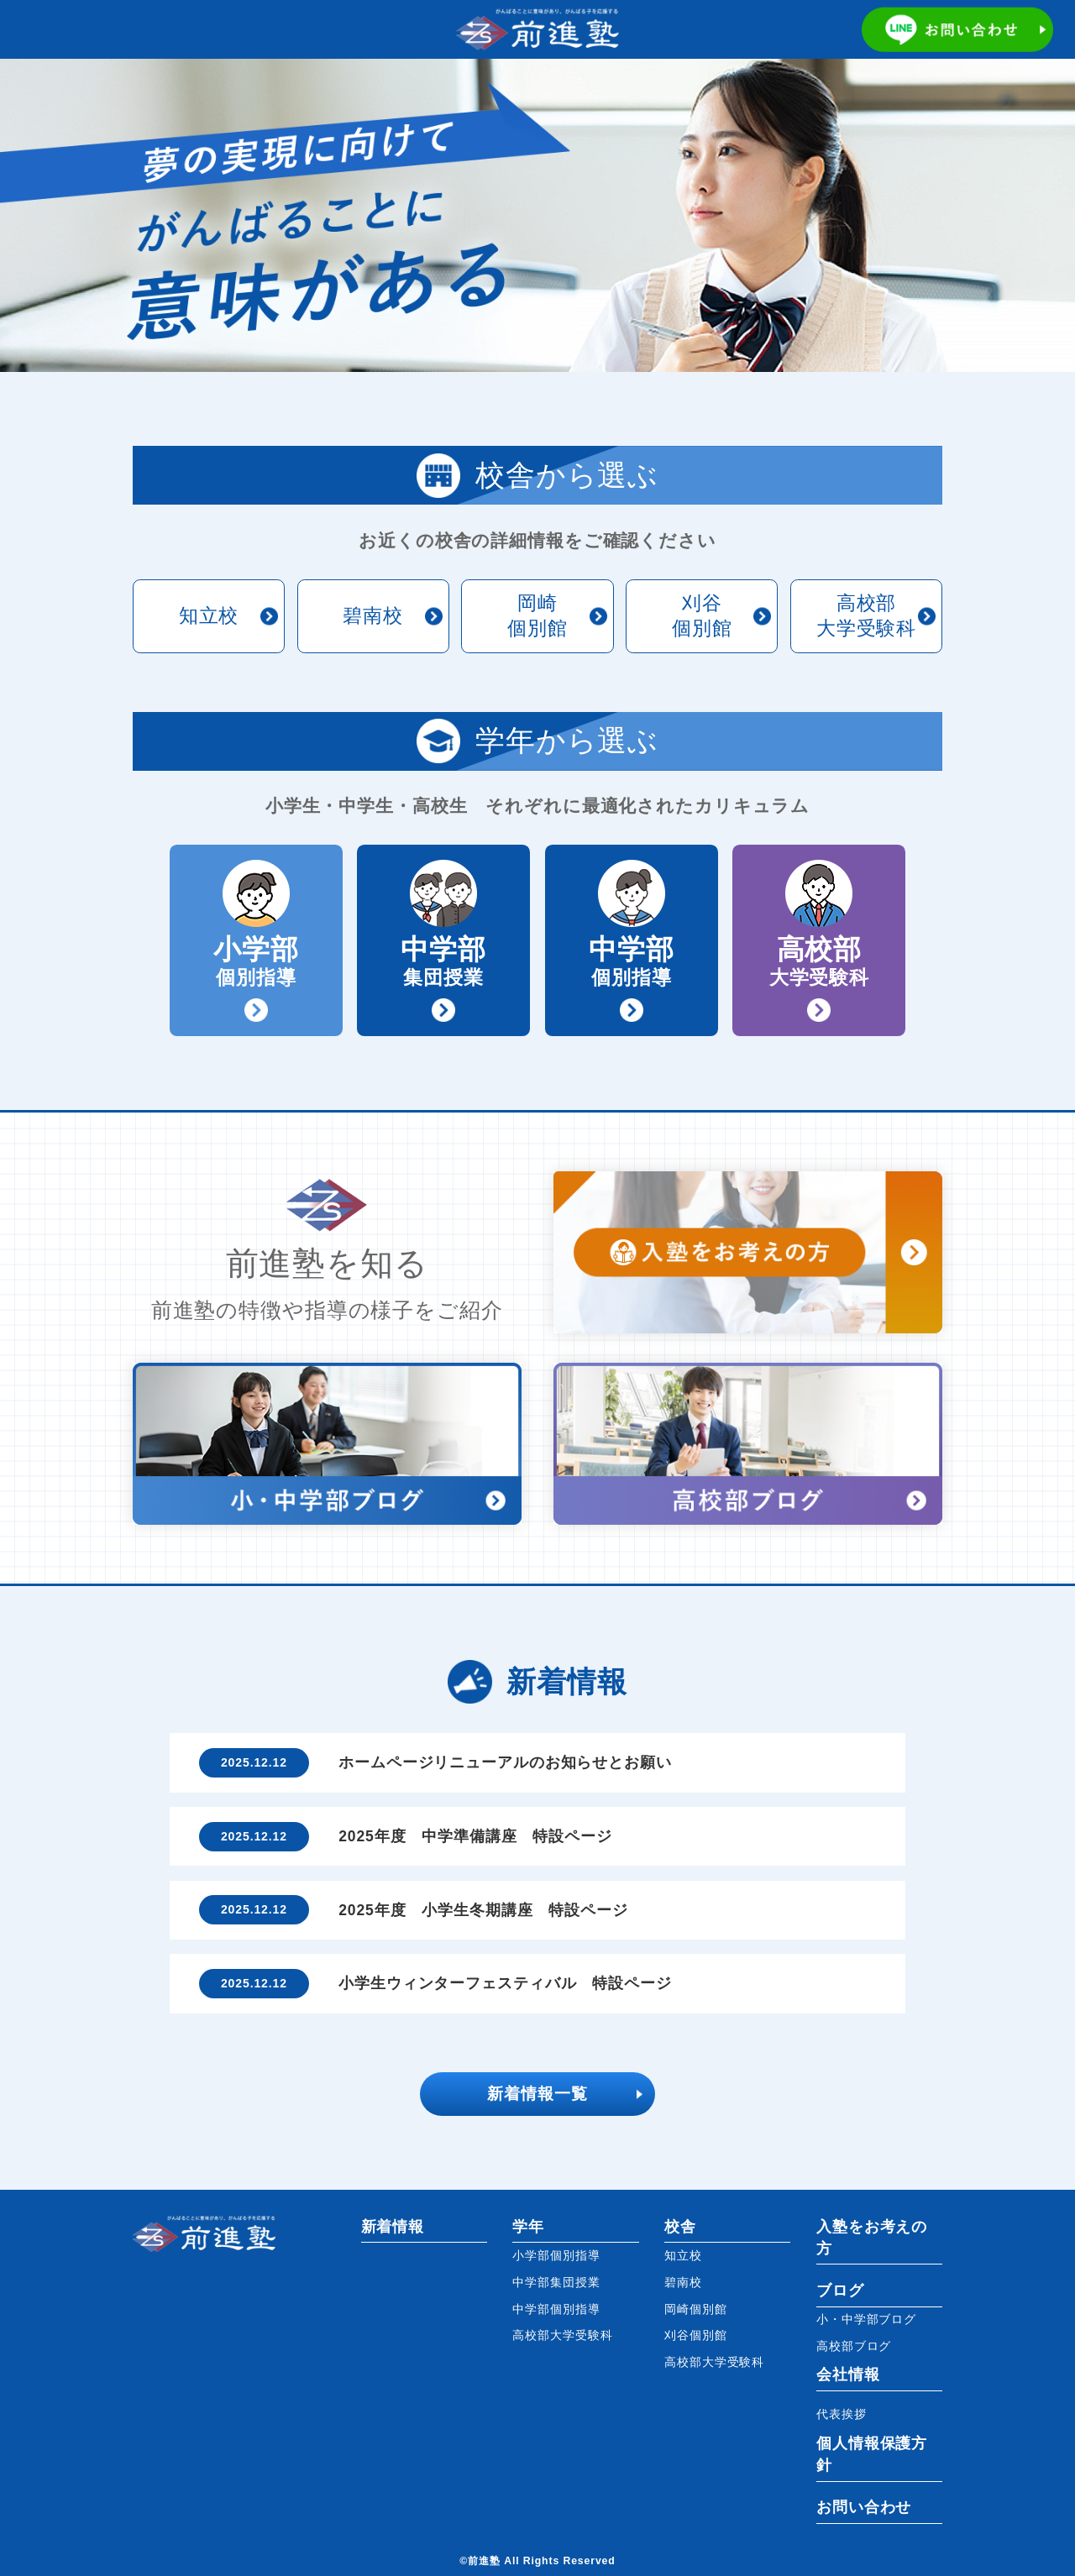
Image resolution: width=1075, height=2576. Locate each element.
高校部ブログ (853, 2346)
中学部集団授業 (556, 2282)
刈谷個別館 (702, 615)
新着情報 (393, 2226)
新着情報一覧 (537, 2093)
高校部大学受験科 (866, 615)
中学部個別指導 (556, 2309)
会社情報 (848, 2374)
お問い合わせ (863, 2507)
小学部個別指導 (556, 2255)
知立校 (209, 615)
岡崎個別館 (537, 615)
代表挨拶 (841, 2414)
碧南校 (373, 615)
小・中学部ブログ (866, 2319)
